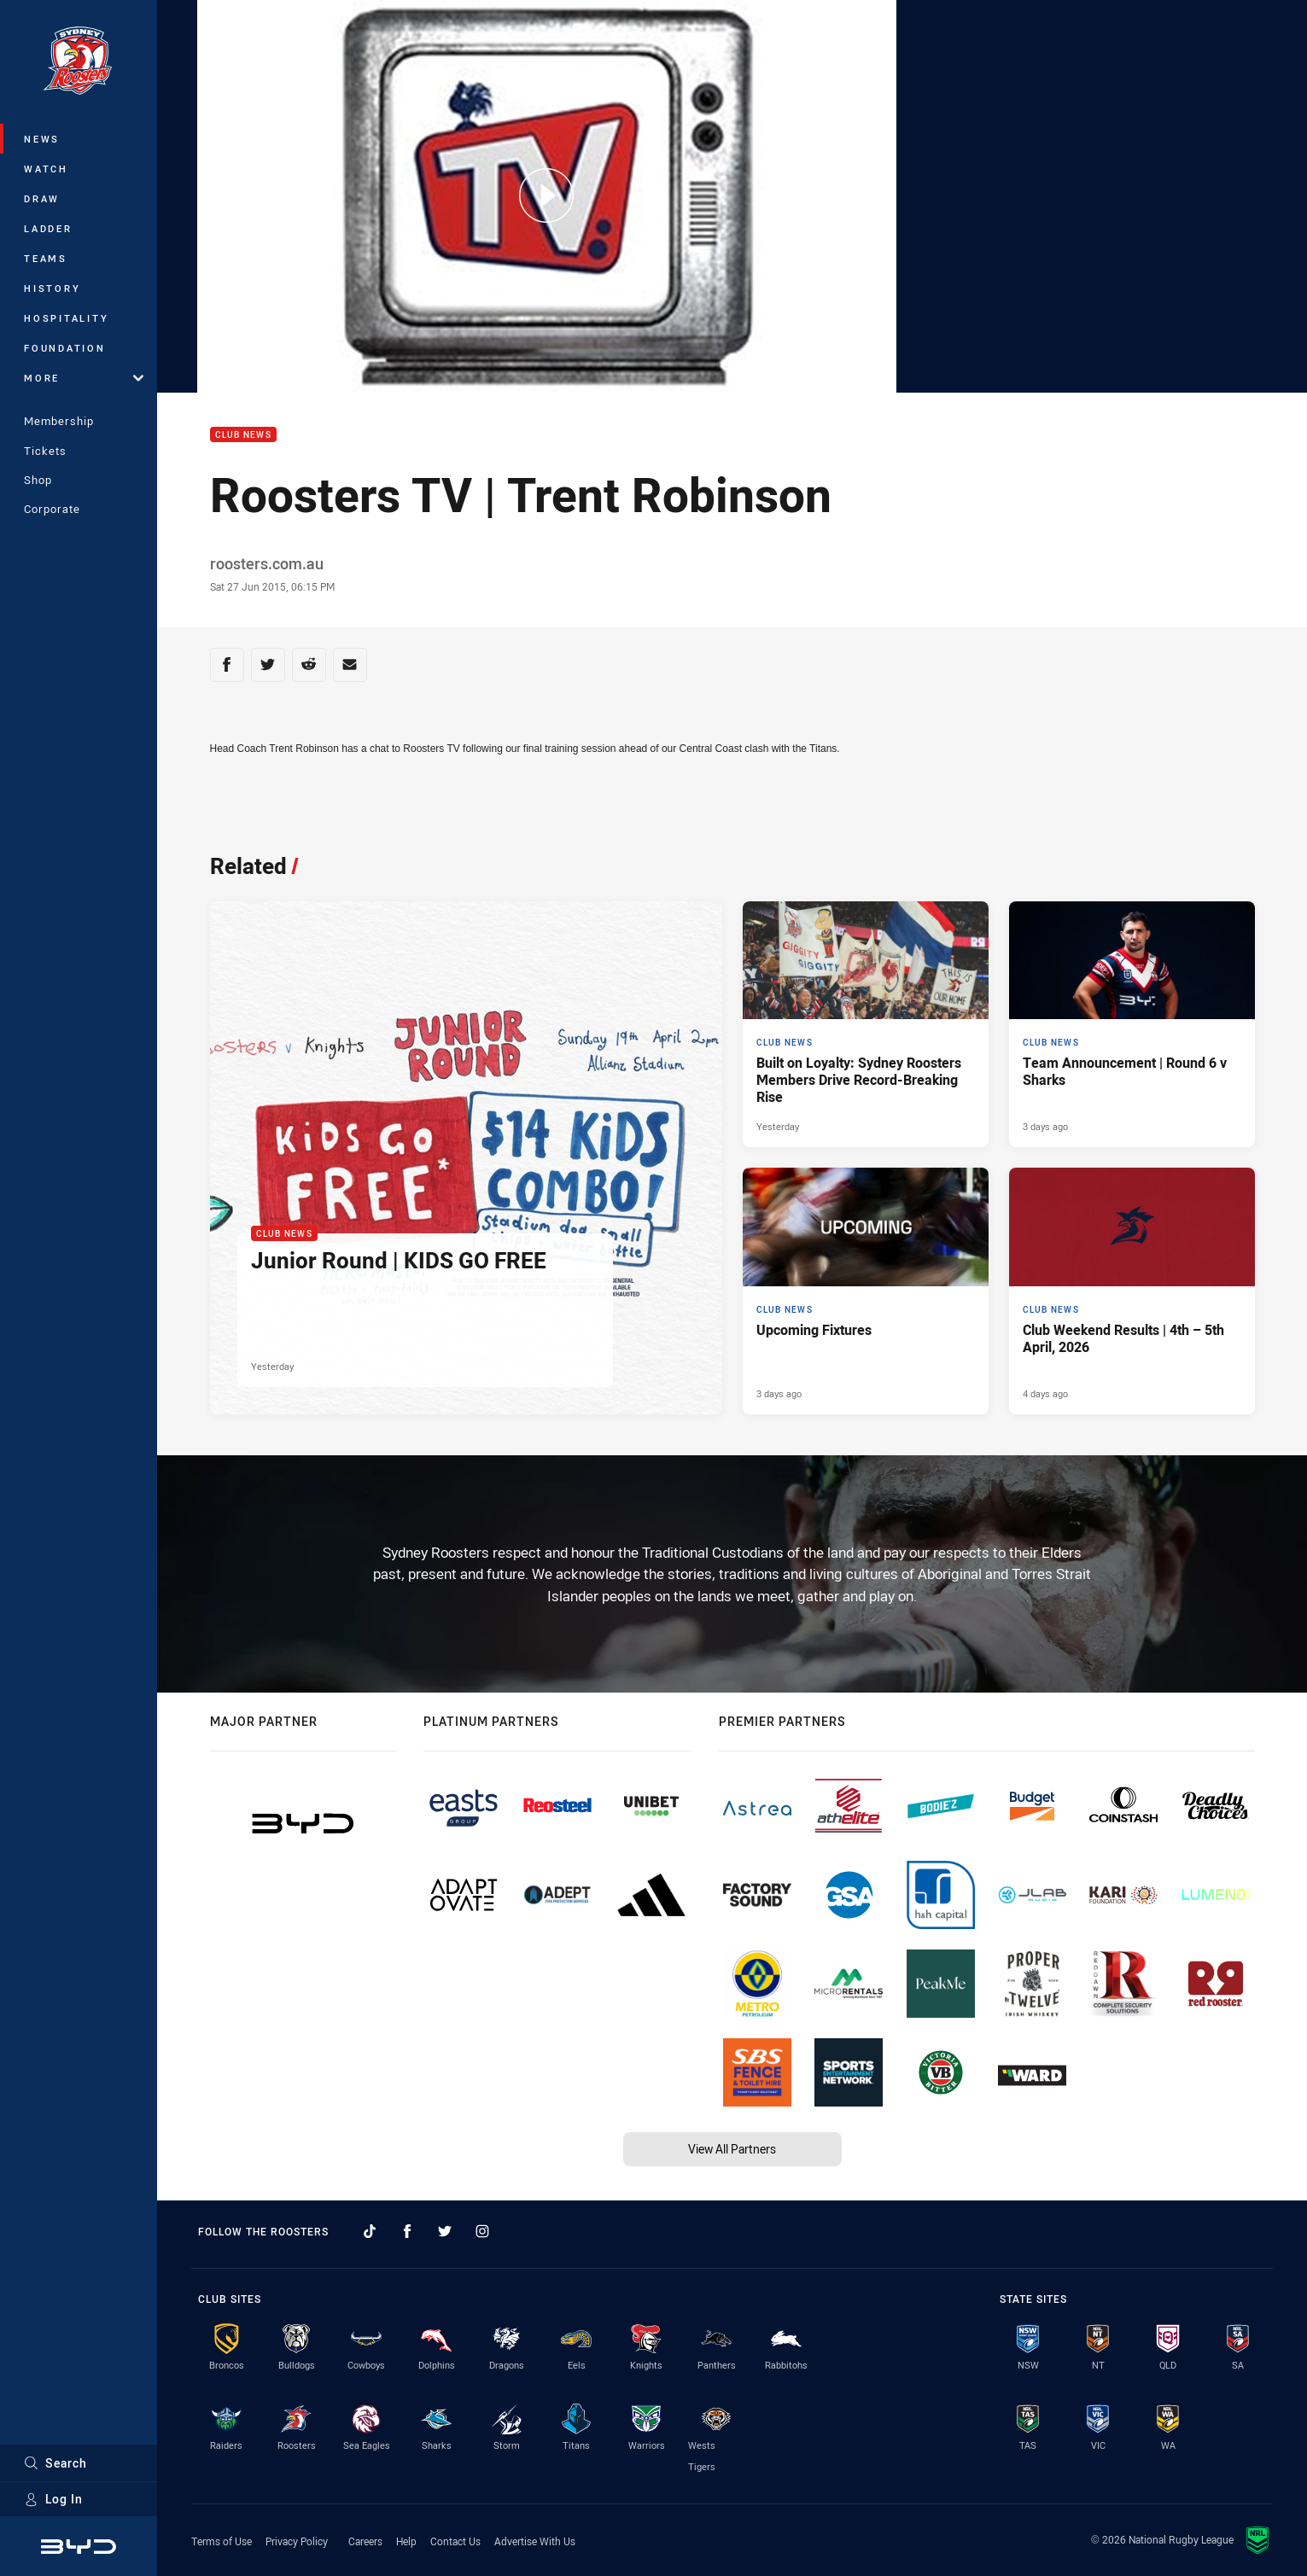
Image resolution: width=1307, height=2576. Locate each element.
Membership (59, 420)
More (83, 377)
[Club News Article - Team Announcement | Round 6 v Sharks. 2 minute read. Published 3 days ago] (1132, 1024)
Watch (46, 168)
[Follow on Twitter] (445, 2231)
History (52, 288)
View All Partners (732, 2149)
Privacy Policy (296, 2541)
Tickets (45, 450)
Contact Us (455, 2541)
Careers (365, 2541)
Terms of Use (221, 2541)
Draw (42, 198)
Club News (243, 434)
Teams (45, 258)
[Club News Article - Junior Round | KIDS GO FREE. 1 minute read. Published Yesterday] (466, 1157)
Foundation (65, 347)
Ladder (48, 228)
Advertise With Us (534, 2541)
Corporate (52, 508)
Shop (38, 479)
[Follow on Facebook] (407, 2231)
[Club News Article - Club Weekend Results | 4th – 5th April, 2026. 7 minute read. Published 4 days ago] (1132, 1290)
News (42, 138)
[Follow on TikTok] (369, 2231)
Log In (53, 2499)
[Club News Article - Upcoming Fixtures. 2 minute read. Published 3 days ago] (866, 1290)
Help (406, 2541)
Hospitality (66, 318)
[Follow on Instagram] (482, 2231)
